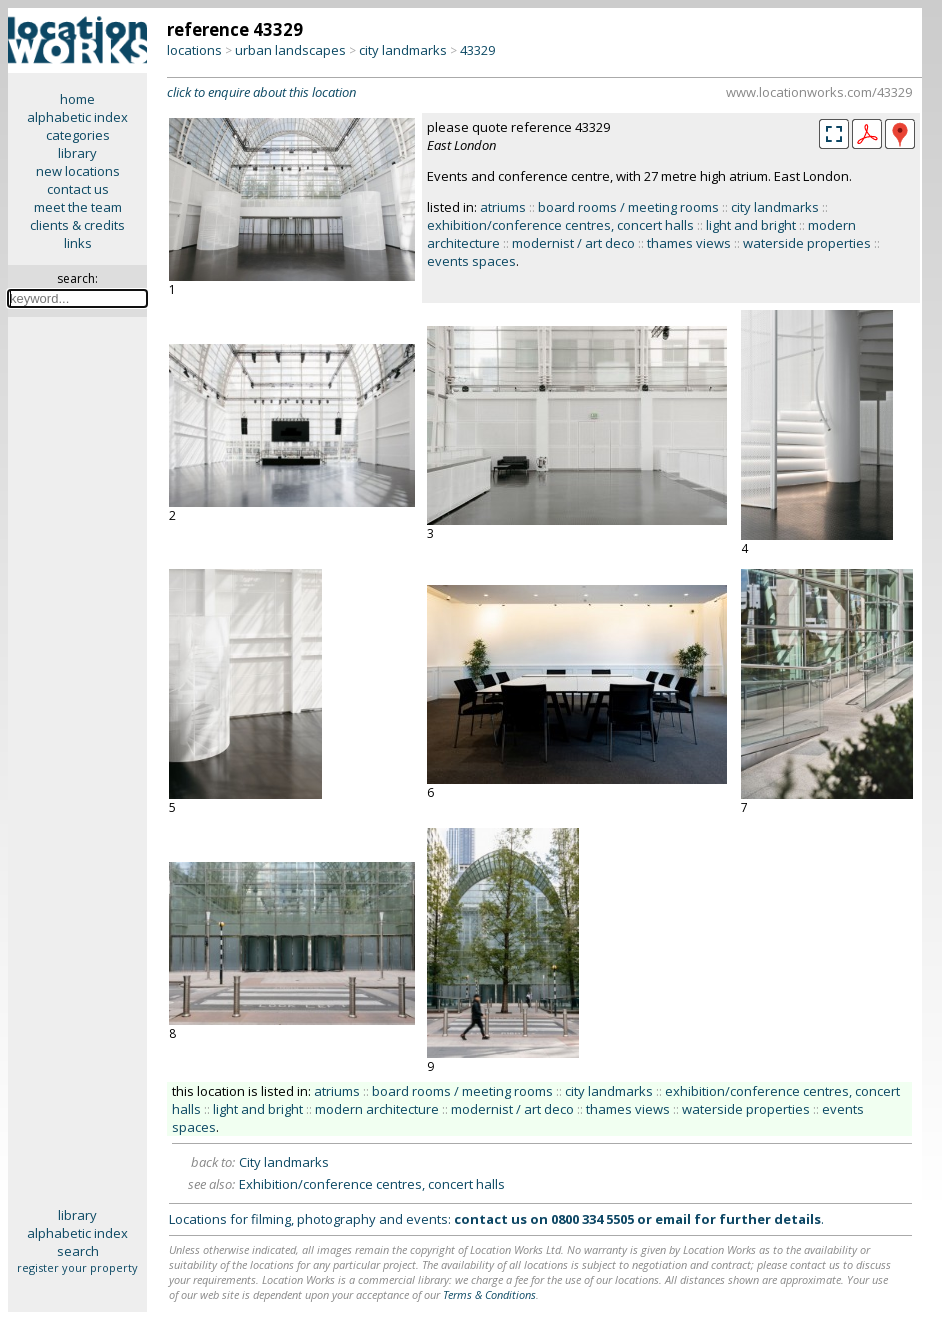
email (673, 1219)
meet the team (78, 207)
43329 (477, 50)
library (77, 153)
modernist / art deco (573, 243)
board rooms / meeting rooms (628, 207)
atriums (503, 207)
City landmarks (284, 1162)
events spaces (471, 261)
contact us (78, 189)
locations (194, 50)
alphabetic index (77, 117)
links (78, 243)
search (78, 1251)
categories (78, 135)
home (77, 99)
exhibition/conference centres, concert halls (560, 225)
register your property (77, 1267)
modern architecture (377, 1109)
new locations (78, 171)
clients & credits (77, 225)
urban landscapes (290, 50)
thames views (689, 243)
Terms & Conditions (489, 1294)
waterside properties (807, 243)
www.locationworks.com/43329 (819, 92)
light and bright (751, 225)
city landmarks (403, 50)
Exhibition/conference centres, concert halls (372, 1184)
